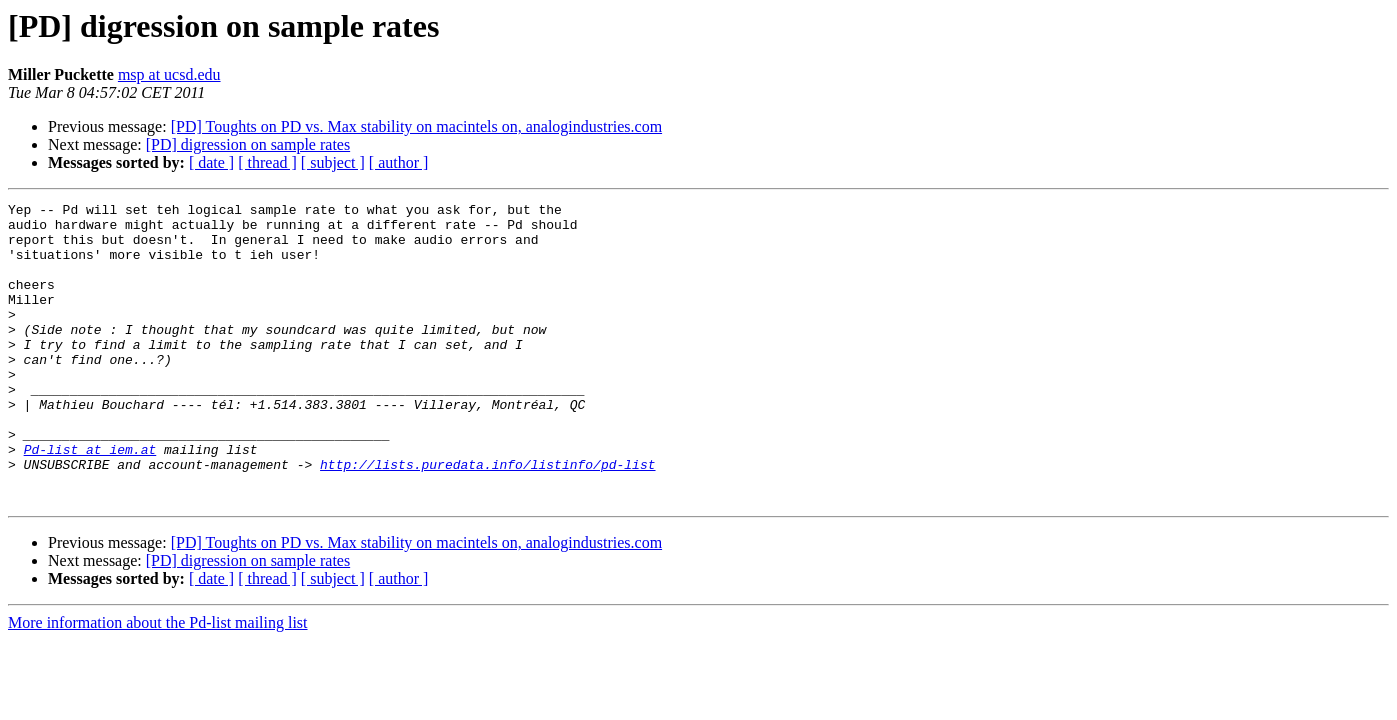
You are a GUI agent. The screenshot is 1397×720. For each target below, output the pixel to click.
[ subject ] (333, 162)
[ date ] (211, 162)
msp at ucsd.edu (169, 74)
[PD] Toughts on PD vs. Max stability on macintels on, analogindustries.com (416, 126)
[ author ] (399, 162)
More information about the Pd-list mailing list (158, 682)
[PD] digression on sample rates (248, 144)
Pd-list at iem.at (90, 500)
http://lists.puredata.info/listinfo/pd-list (487, 518)
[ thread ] (267, 162)
